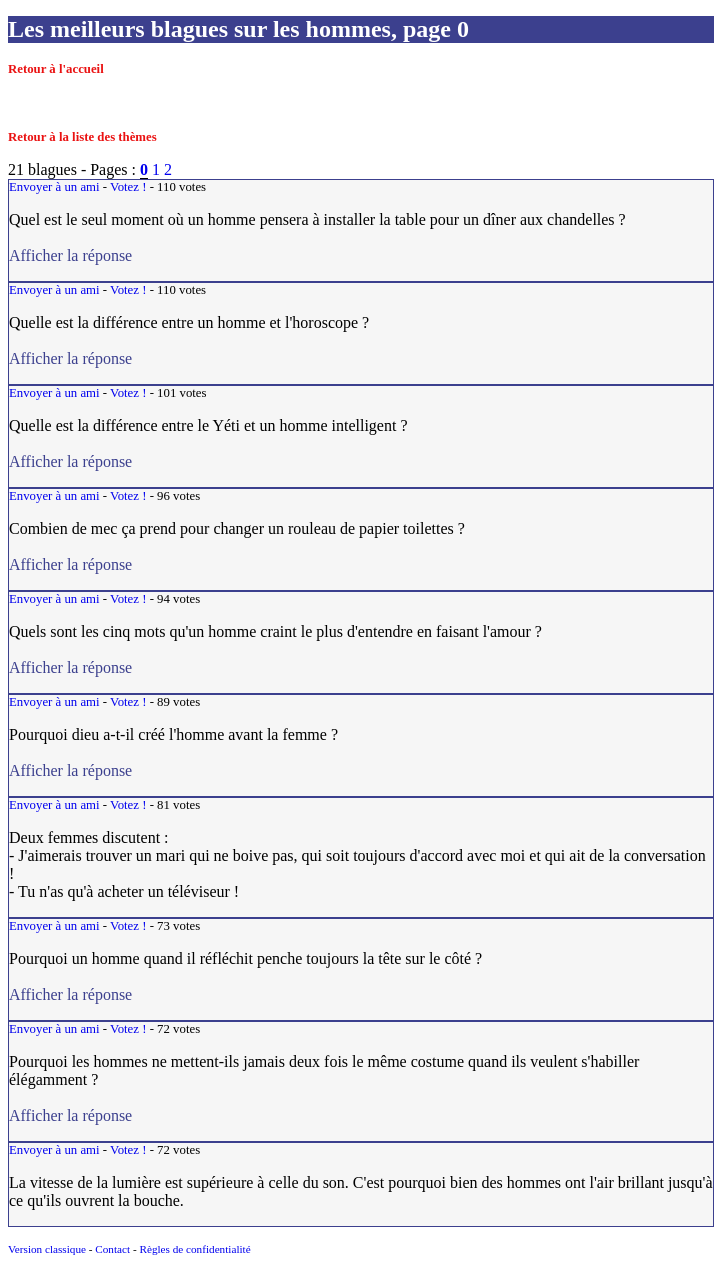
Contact (112, 1249)
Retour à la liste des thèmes (82, 137)
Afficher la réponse (216, 255)
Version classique (47, 1249)
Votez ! (128, 187)
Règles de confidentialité (194, 1249)
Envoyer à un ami (54, 187)
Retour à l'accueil (56, 69)
